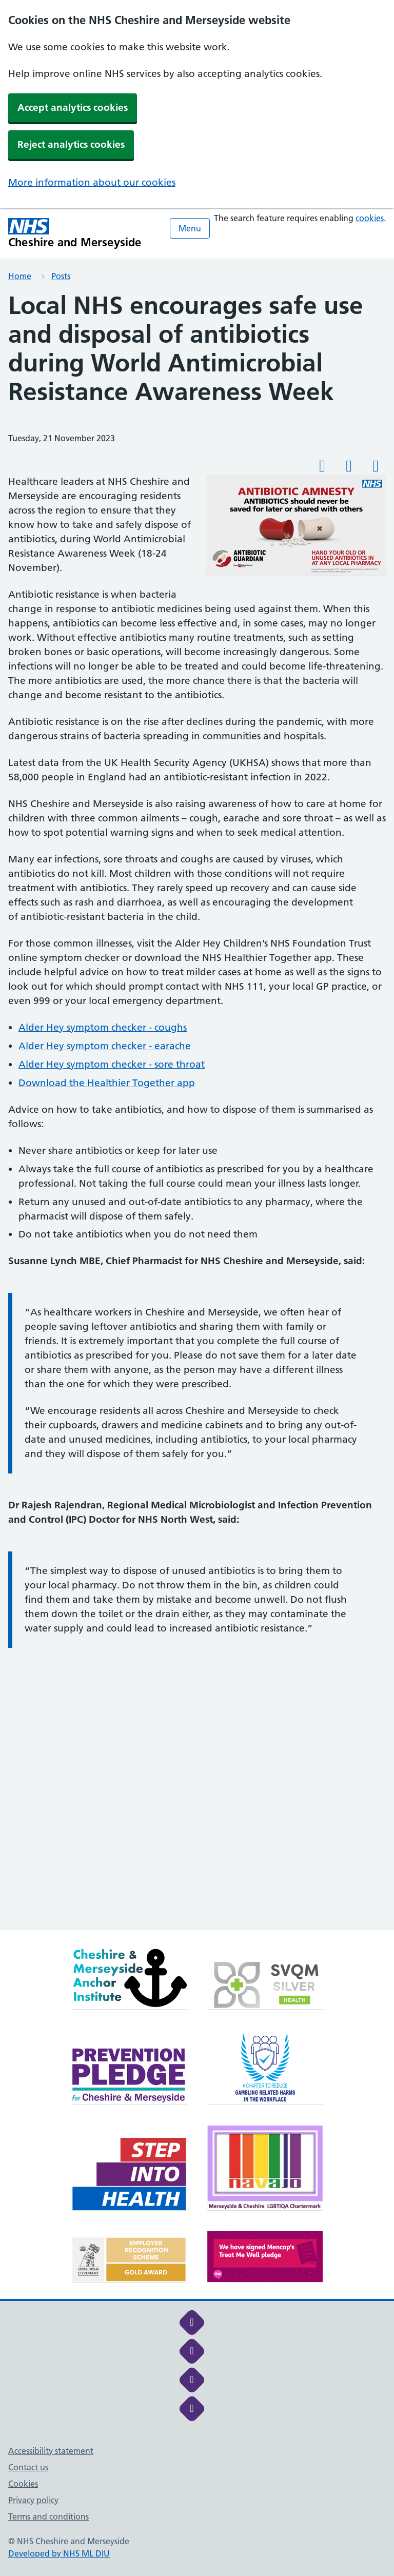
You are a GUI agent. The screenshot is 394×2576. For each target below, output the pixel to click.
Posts (60, 276)
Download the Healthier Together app (106, 1083)
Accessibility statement (50, 2451)
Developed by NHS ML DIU (59, 2553)
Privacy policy (33, 2500)
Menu (190, 228)
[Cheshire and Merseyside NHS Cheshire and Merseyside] (75, 233)
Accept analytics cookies (72, 107)
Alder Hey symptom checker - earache (104, 1046)
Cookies (23, 2484)
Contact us (28, 2467)
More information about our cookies (91, 182)
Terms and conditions (48, 2516)
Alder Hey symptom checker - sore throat (111, 1064)
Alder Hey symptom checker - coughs (102, 1027)
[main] (197, 1110)
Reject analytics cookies (71, 144)
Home (19, 276)
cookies (370, 218)
